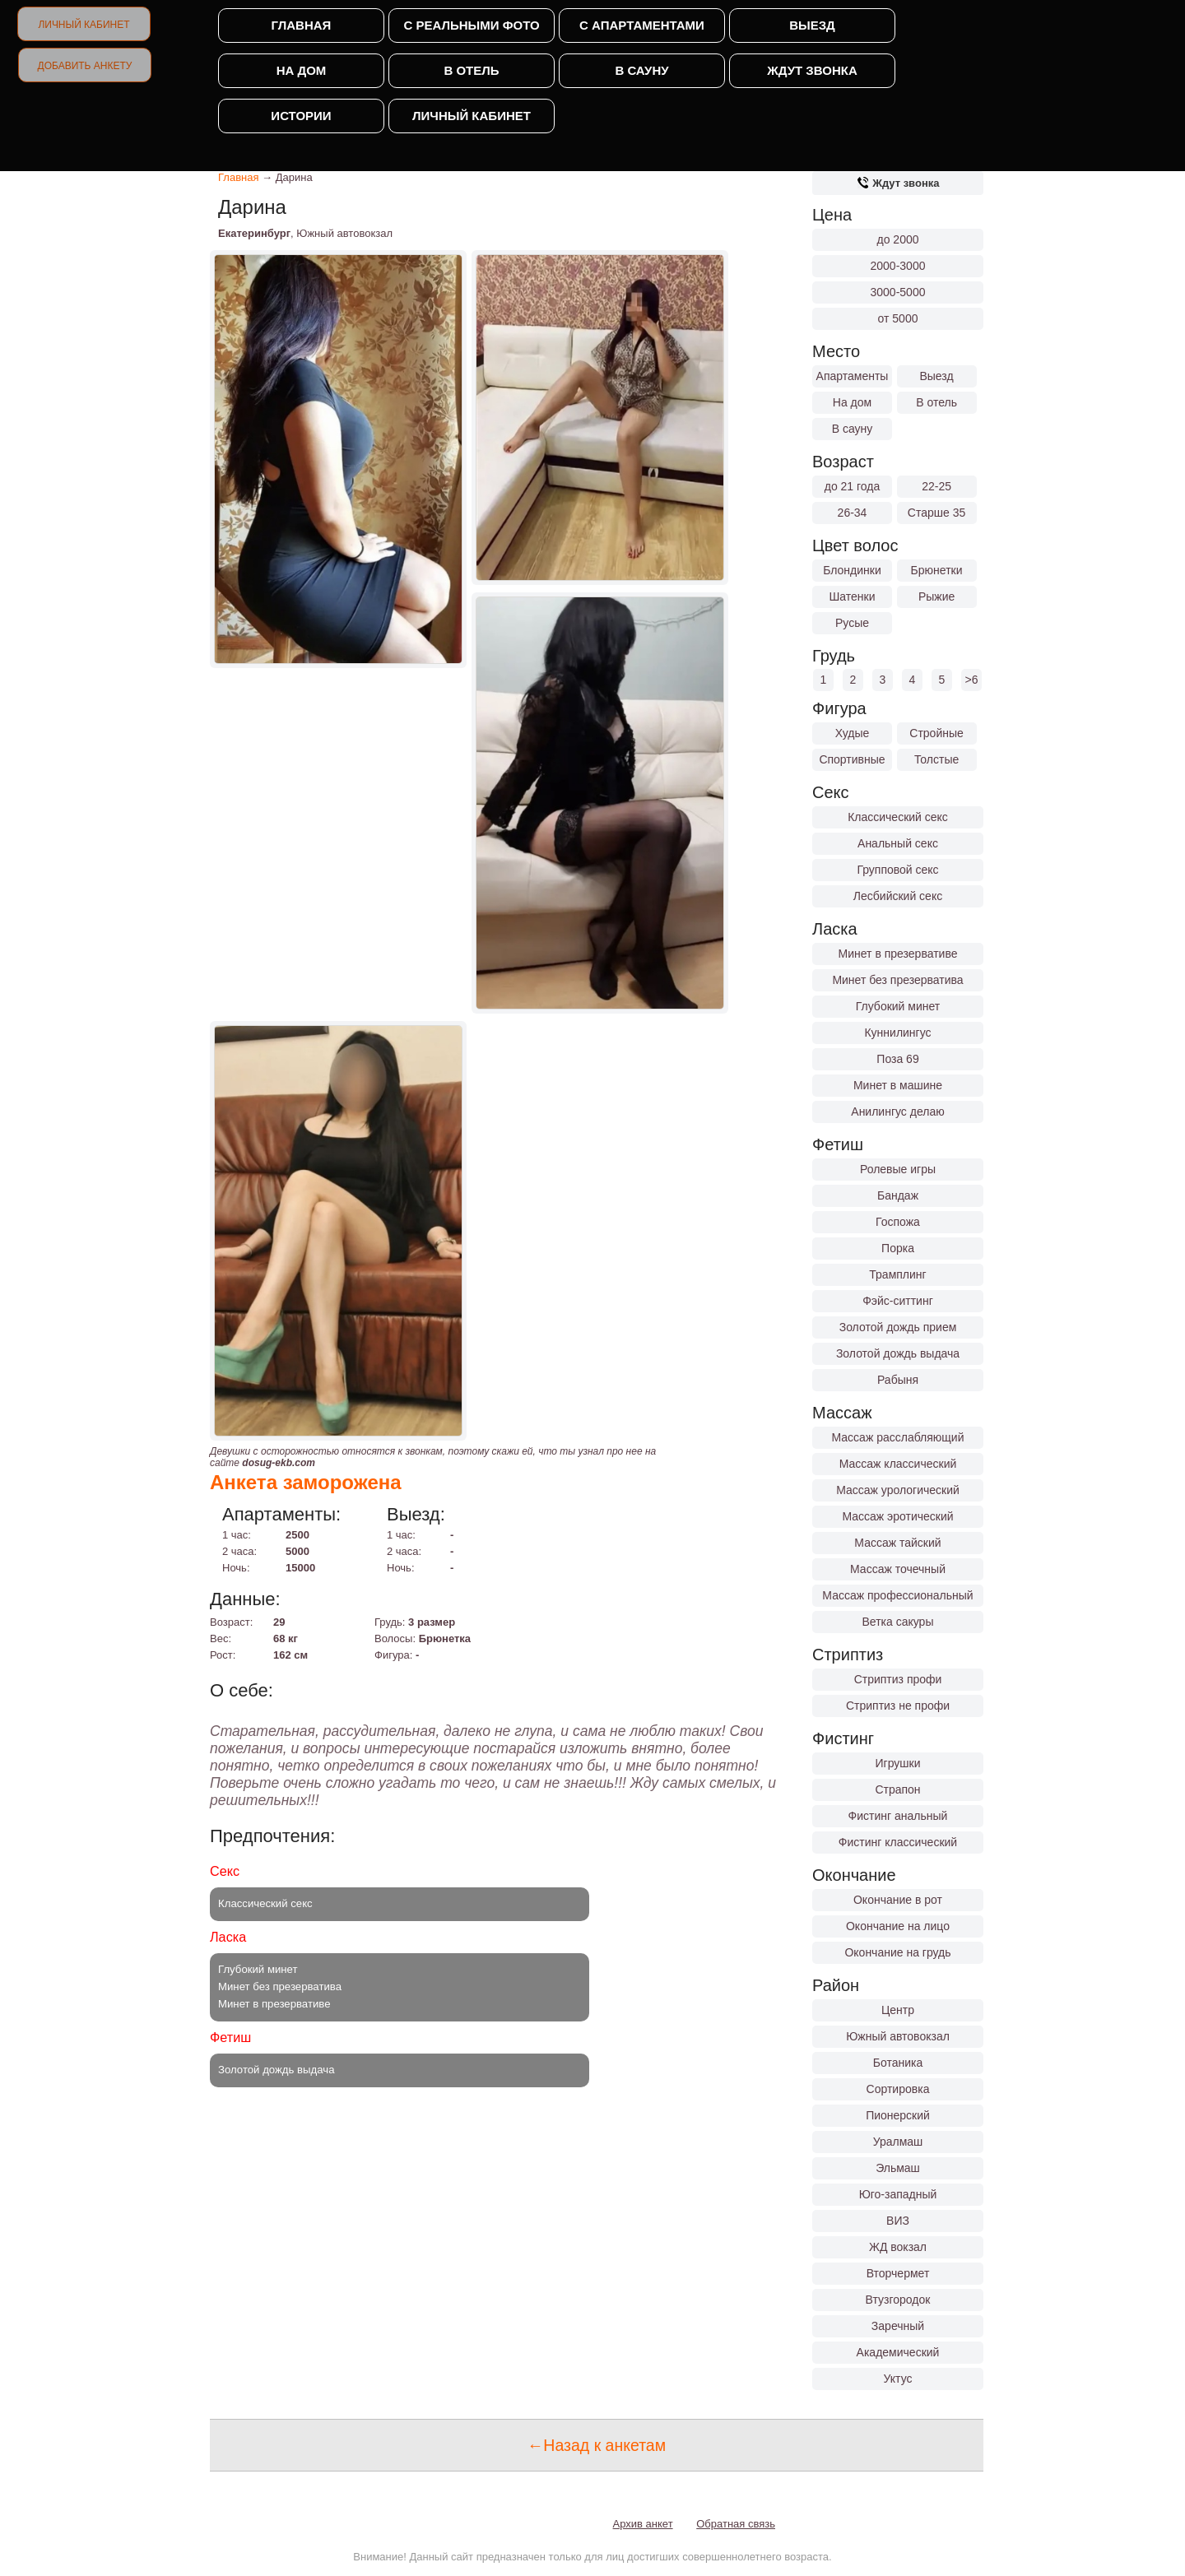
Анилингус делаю (897, 1111)
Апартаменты (852, 376)
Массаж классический (898, 1463)
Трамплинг (897, 1274)
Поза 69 (897, 1058)
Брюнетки (937, 570)
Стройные (936, 733)
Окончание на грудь (897, 1952)
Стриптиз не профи (898, 1705)
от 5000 (898, 318)
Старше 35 (936, 512)
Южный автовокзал (898, 2036)
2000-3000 (898, 265)
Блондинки (852, 570)
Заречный (897, 2325)
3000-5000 (898, 292)
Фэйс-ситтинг (897, 1300)
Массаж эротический (897, 1516)
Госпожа (898, 1221)
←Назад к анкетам (596, 2445)
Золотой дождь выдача (898, 1353)
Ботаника (897, 2062)
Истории (301, 116)
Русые (852, 622)
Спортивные (852, 759)
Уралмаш (898, 2141)
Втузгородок (898, 2299)
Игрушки (898, 1763)
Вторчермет (898, 2273)
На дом (301, 70)
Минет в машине (897, 1085)
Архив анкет (643, 2524)
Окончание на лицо (898, 1926)
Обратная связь (735, 2524)
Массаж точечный (898, 1569)
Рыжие (936, 596)
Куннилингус (897, 1032)
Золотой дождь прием (898, 1327)
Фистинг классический (898, 1842)
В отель (471, 70)
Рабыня (897, 1379)
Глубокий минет (898, 1006)
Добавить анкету (85, 66)
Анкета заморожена (306, 1482)
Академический (898, 2352)
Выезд (812, 25)
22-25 (936, 486)
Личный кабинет (83, 24)
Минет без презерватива (897, 979)
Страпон (897, 1789)
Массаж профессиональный (897, 1595)
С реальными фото (471, 25)
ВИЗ (897, 2220)
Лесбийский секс (897, 896)
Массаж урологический (898, 1490)
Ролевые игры (898, 1169)
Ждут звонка (812, 70)
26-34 (852, 512)
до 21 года (853, 486)
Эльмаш (898, 2168)
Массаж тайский (897, 1542)
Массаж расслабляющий (898, 1437)
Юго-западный (898, 2194)
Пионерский (898, 2115)
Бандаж (897, 1195)
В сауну (641, 70)
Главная (302, 25)
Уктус (898, 2378)
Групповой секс (897, 869)
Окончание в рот (897, 1899)
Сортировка (898, 2089)
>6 (971, 679)
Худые (852, 733)
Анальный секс (897, 843)
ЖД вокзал (898, 2246)
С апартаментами (641, 25)
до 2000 (898, 239)
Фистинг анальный (898, 1815)
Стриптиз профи (898, 1679)
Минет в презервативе (898, 953)
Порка (897, 1248)
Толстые (936, 759)
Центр (897, 2010)
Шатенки (852, 596)
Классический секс (898, 817)
